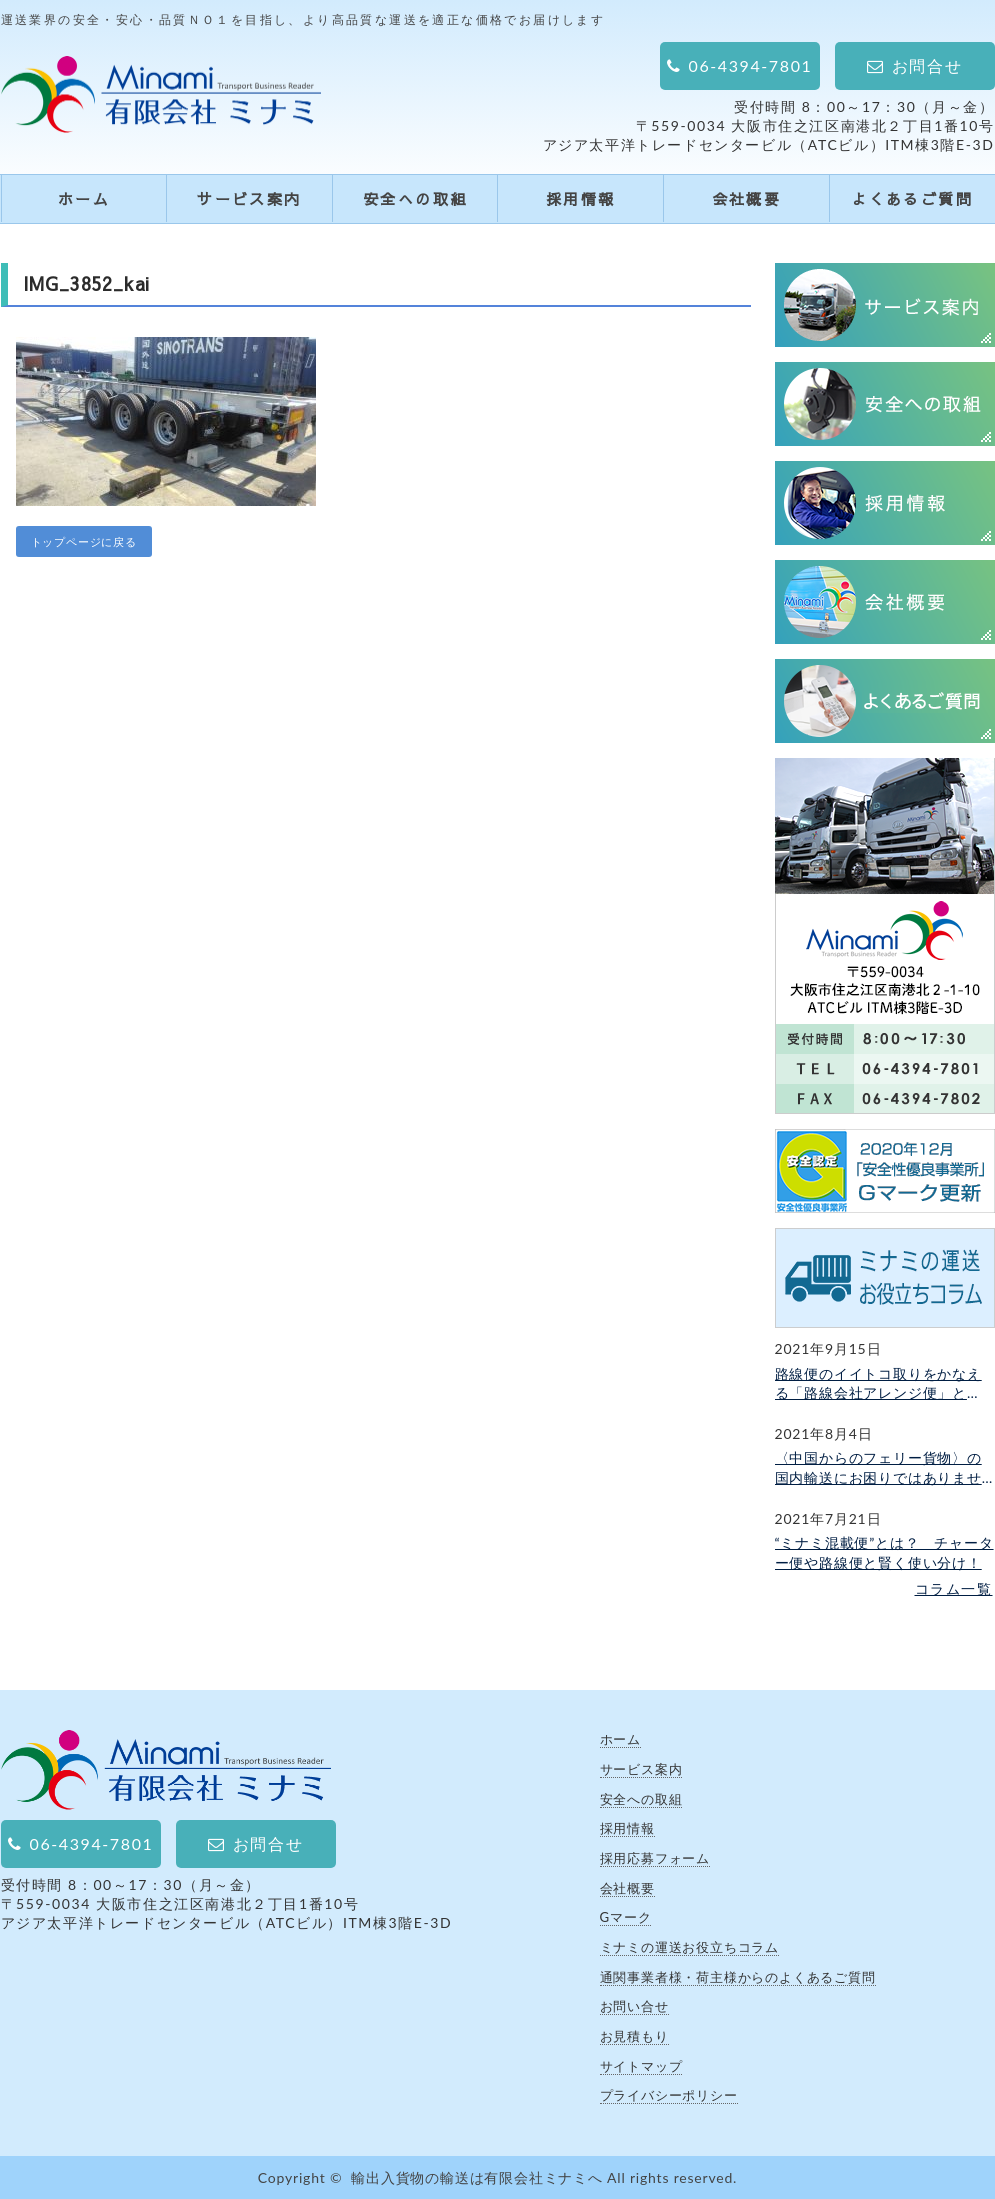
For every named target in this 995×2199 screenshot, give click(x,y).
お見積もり (634, 2036)
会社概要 (747, 198)
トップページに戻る (84, 541)
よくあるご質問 (912, 198)
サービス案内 (249, 198)
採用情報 (581, 198)
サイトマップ (641, 2066)
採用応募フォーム (655, 1858)
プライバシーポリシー (669, 2095)
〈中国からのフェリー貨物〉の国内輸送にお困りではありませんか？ (878, 1468)
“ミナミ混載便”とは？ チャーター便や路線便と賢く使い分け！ (884, 1552)
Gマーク (626, 1917)
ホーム (84, 198)
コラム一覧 (954, 1588)
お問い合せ (634, 2006)
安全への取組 (415, 198)
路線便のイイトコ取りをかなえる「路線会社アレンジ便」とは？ (878, 1384)
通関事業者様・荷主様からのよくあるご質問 (738, 1977)
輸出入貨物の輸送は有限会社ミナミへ (477, 2177)
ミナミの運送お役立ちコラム (689, 1947)
